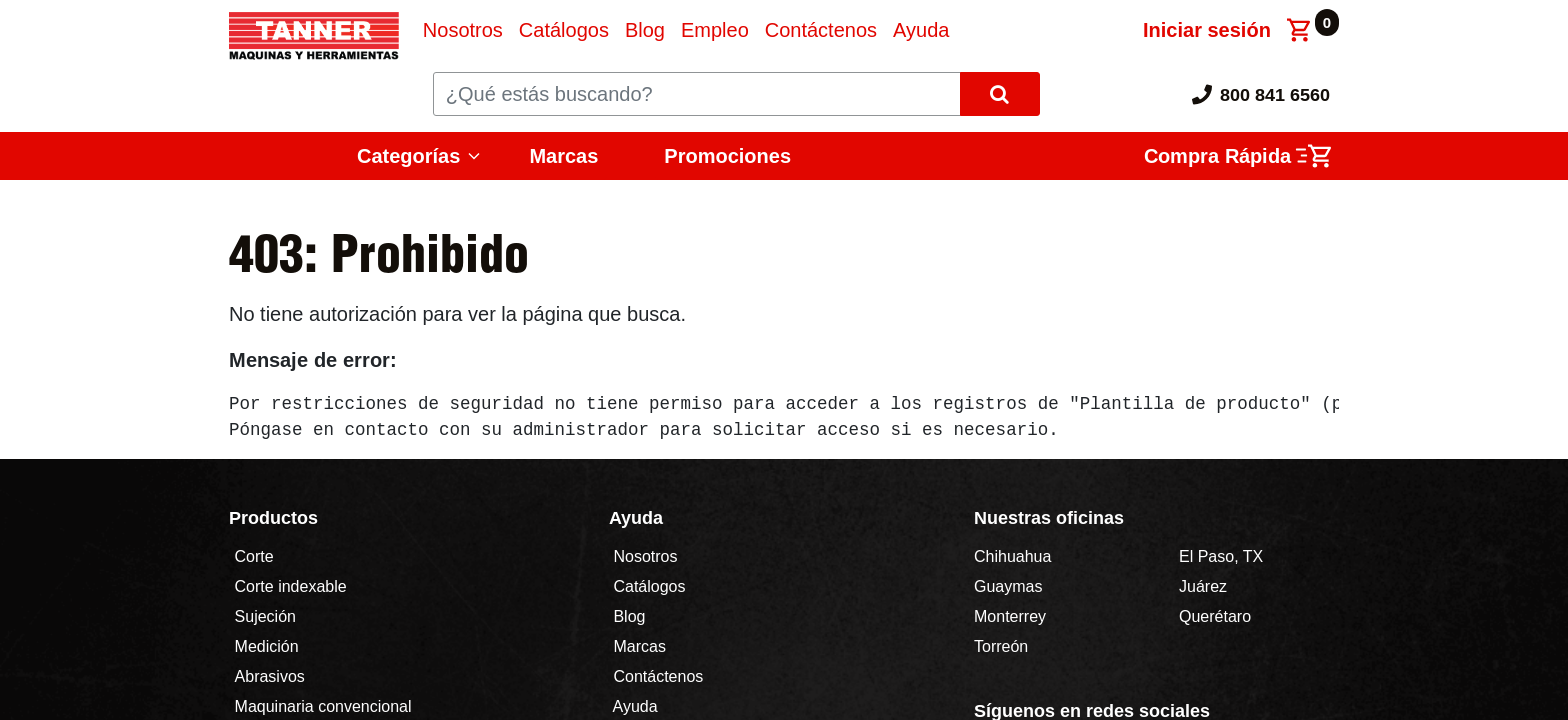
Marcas (563, 156)
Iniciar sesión (1207, 30)
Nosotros (645, 556)
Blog (627, 616)
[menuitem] (463, 30)
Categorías (408, 156)
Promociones (727, 156)
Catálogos (649, 586)
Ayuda (635, 706)
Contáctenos (658, 676)
